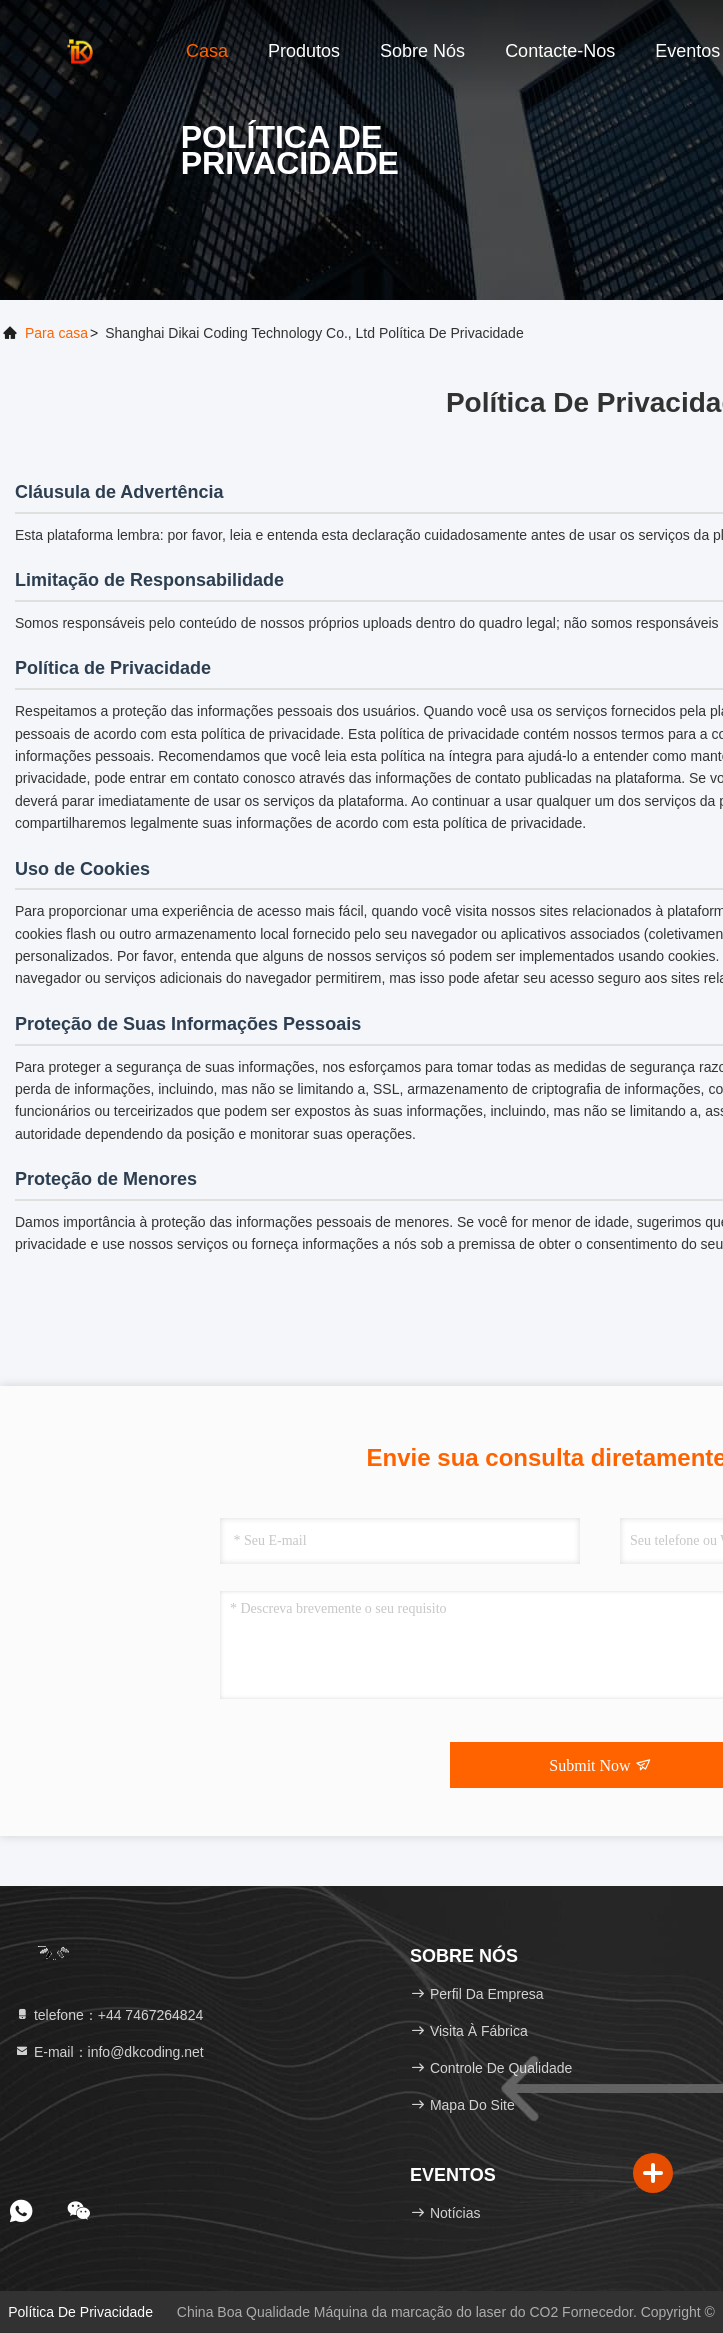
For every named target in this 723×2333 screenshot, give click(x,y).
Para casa (56, 333)
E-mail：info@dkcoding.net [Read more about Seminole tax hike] (109, 2052)
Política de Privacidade (80, 2312)
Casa (207, 51)
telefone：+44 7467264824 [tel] (108, 2015)
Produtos (304, 51)
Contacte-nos (560, 51)
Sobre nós (422, 51)
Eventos (687, 51)
